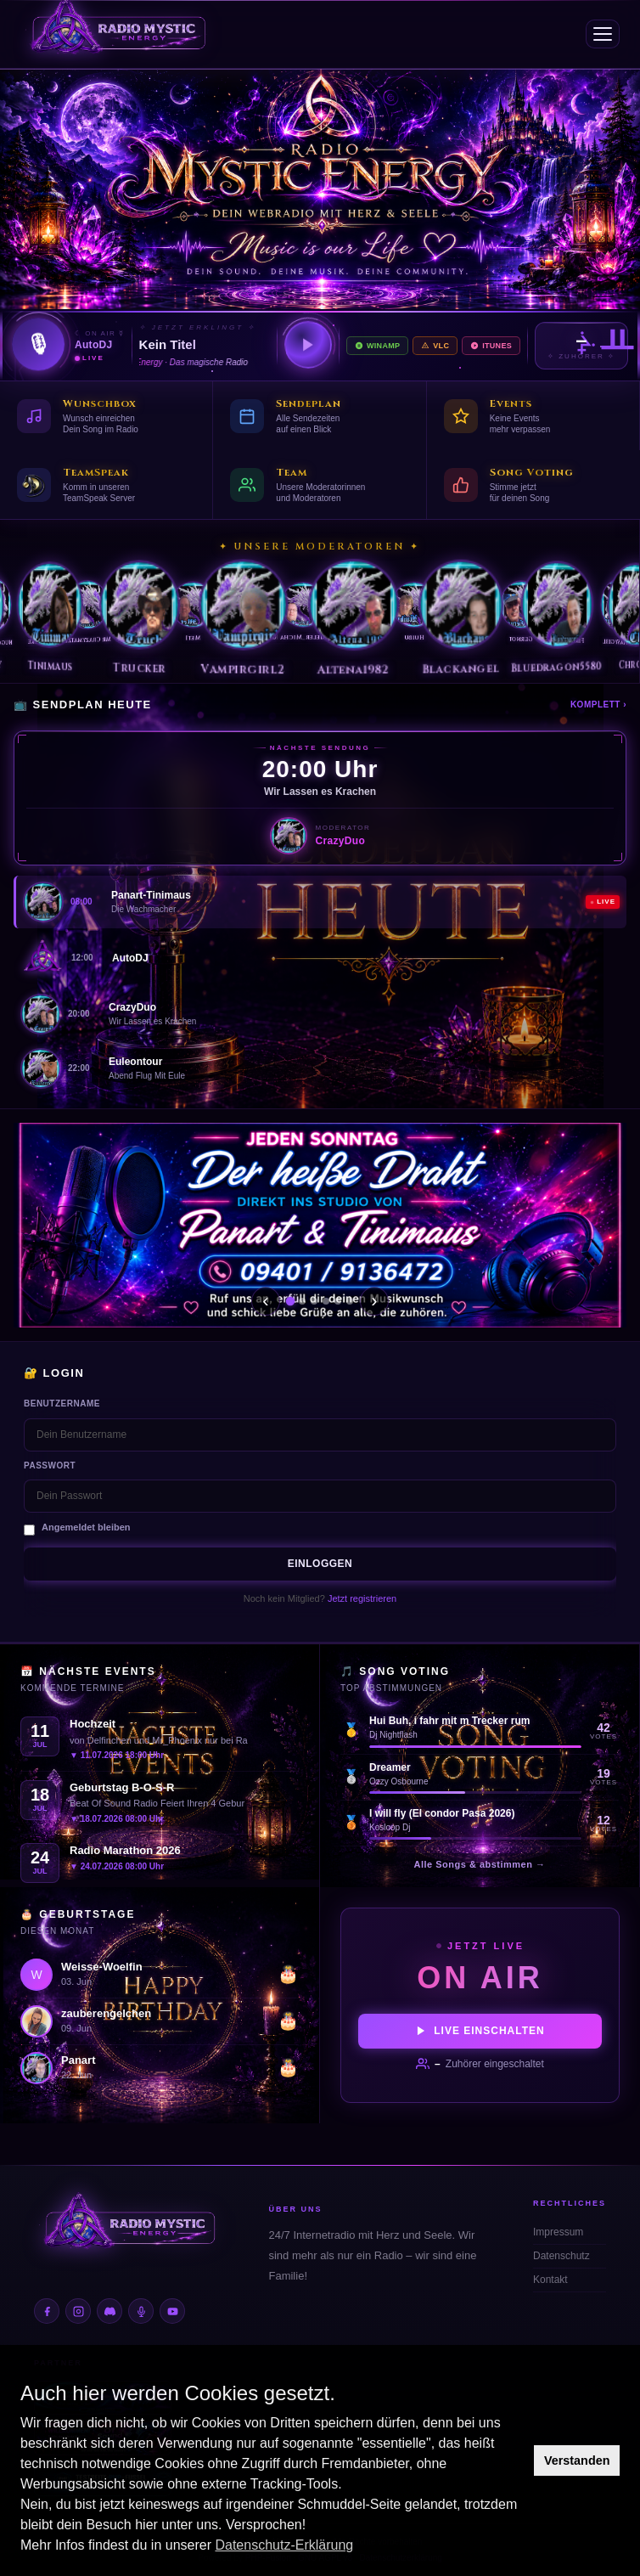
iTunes (491, 345)
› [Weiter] (374, 1300)
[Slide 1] (290, 1301)
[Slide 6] (349, 1301)
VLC (435, 345)
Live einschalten (479, 2031)
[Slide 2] (302, 1301)
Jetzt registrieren (362, 1598)
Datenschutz (561, 2256)
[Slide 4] (326, 1301)
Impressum (558, 2232)
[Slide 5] (337, 1301)
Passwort (50, 1465)
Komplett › (598, 704)
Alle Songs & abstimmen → (479, 1864)
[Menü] (603, 34)
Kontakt (550, 2280)
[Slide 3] (314, 1301)
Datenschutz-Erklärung (284, 2545)
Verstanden (577, 2460)
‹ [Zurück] (265, 1300)
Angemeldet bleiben (86, 1527)
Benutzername (62, 1403)
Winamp (377, 345)
